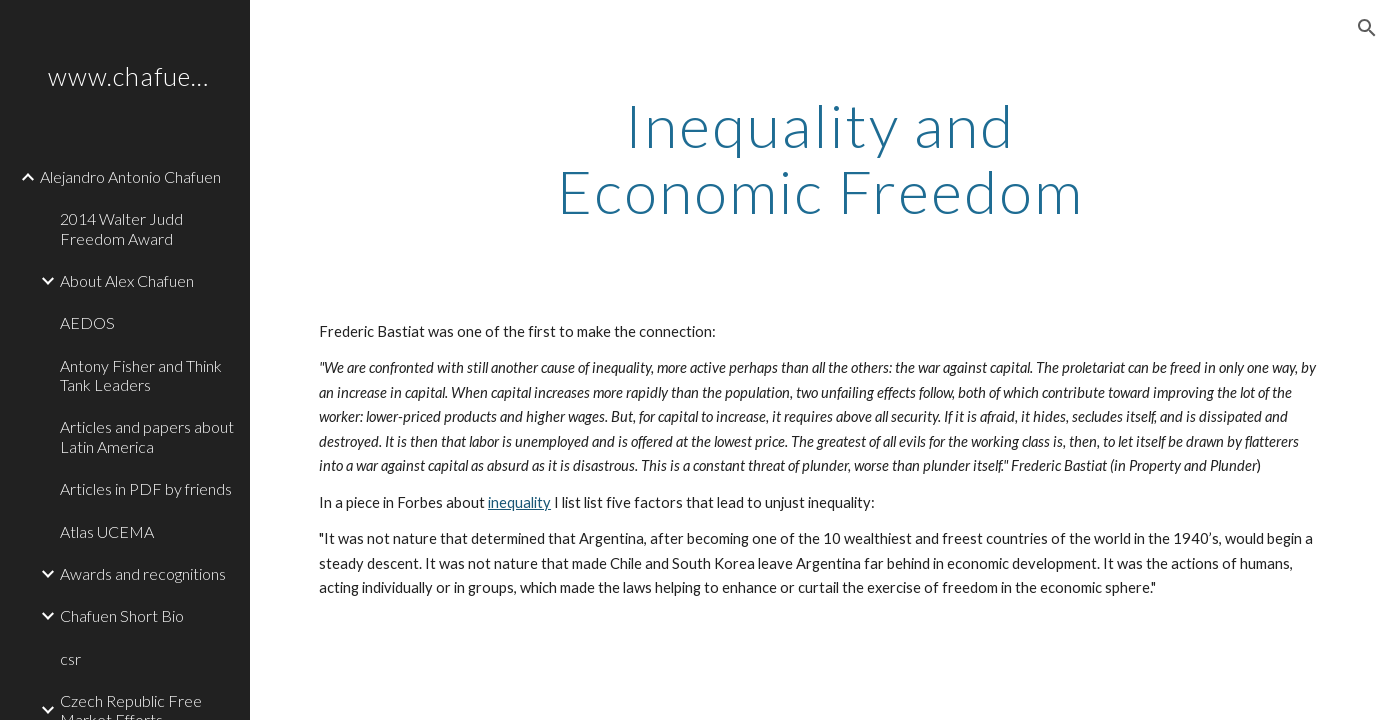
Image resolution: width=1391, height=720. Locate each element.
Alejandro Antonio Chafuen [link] (130, 176)
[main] (820, 158)
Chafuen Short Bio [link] (122, 615)
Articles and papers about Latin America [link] (147, 436)
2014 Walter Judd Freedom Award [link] (121, 228)
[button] (1367, 28)
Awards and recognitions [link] (143, 573)
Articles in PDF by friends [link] (146, 488)
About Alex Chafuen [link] (127, 280)
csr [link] (70, 658)
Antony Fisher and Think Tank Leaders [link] (141, 375)
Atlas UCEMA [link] (107, 531)
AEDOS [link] (87, 322)
